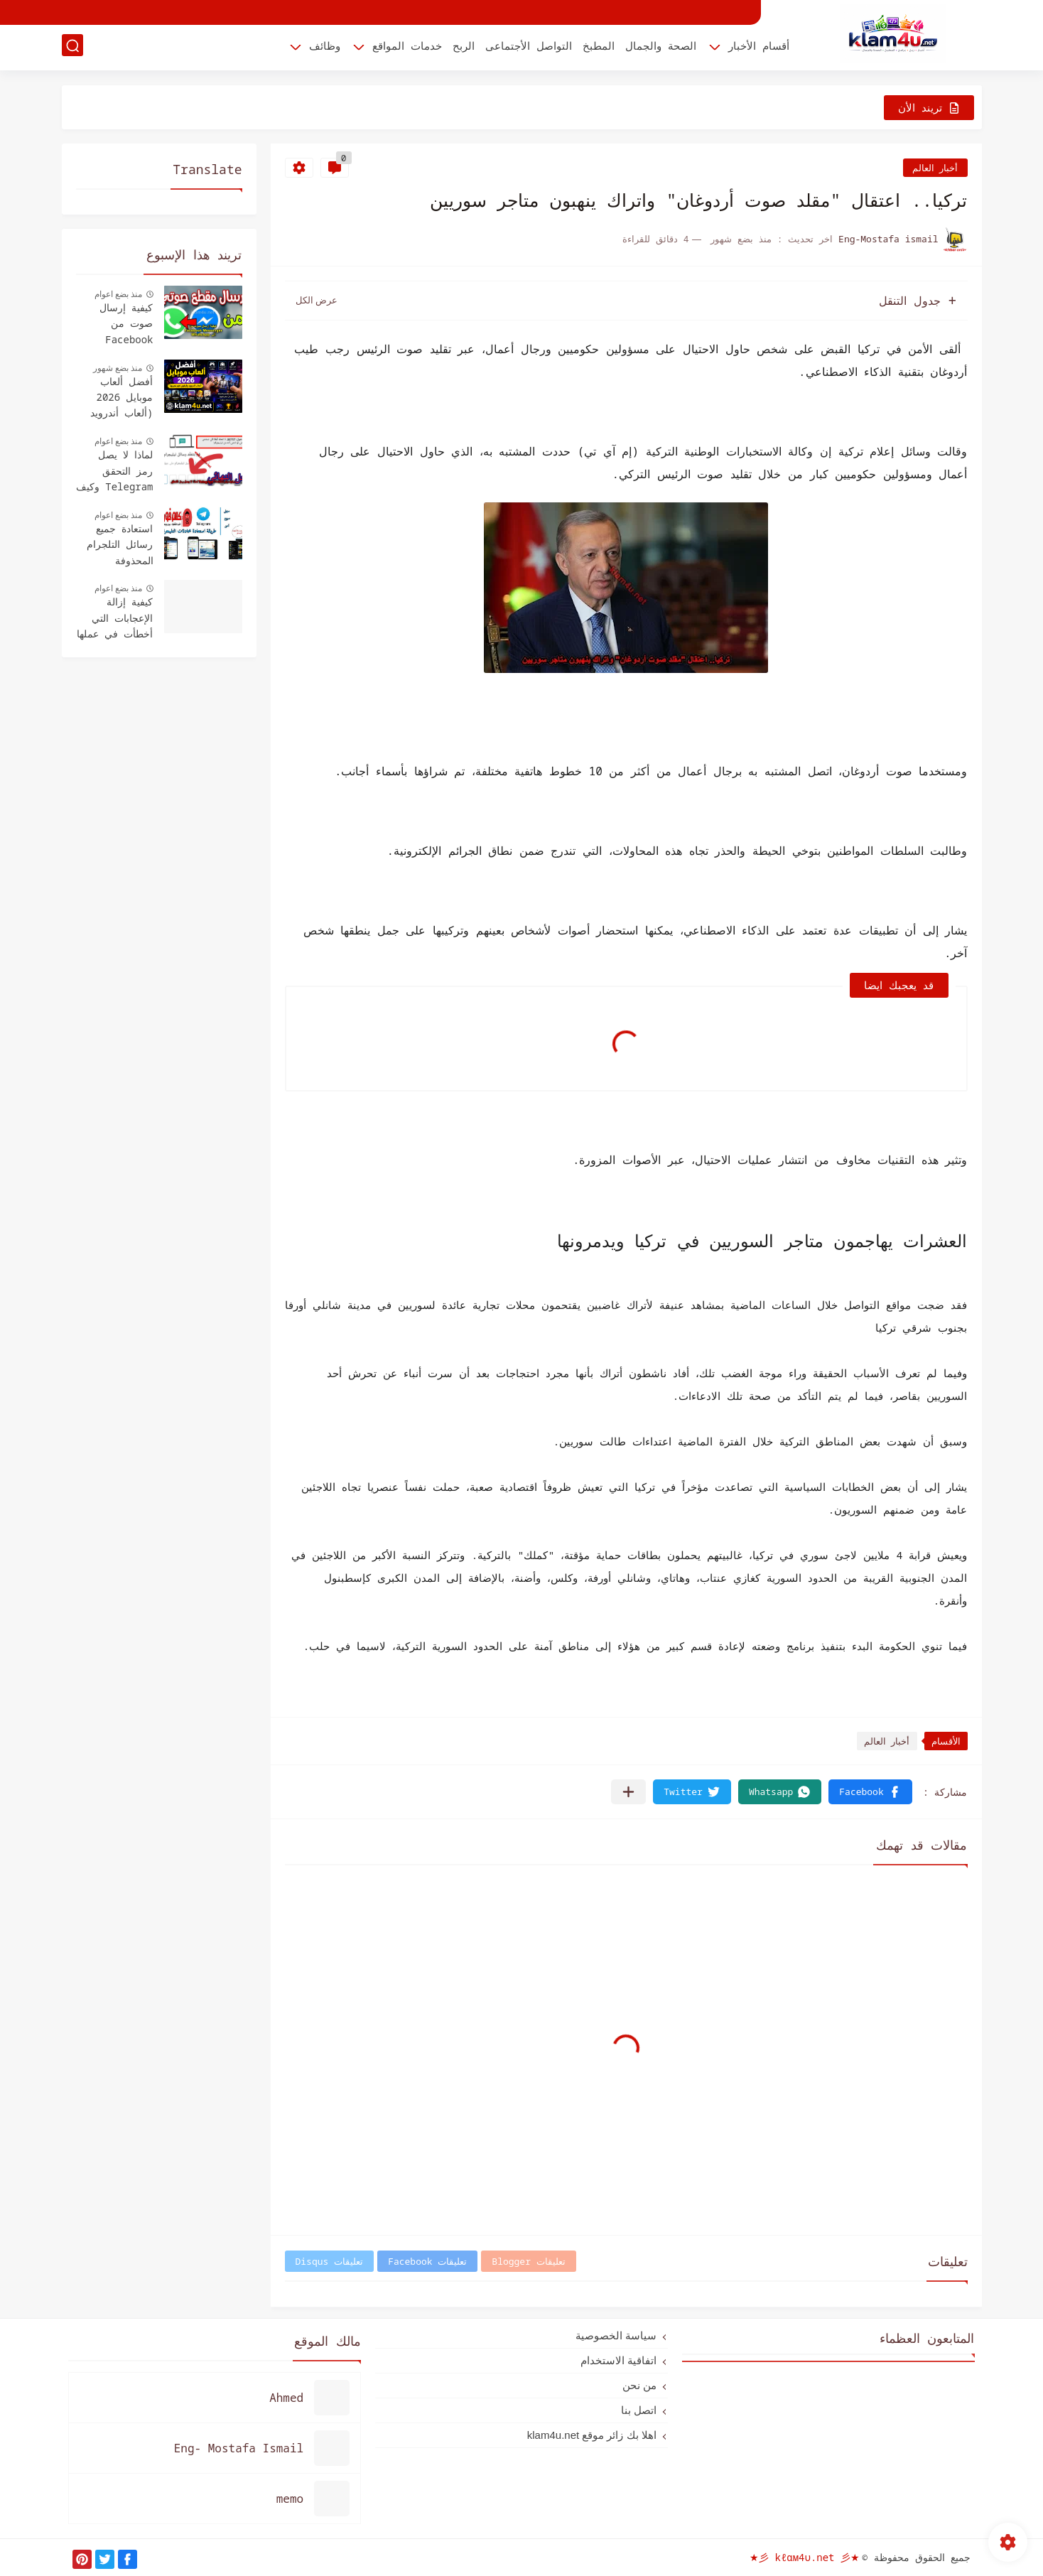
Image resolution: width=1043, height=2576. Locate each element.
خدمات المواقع (407, 47)
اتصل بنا (638, 2410)
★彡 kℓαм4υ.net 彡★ (805, 2557)
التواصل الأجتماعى (528, 47)
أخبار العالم (935, 167)
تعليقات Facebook (427, 2261)
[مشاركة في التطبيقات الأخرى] (628, 1791)
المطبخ (599, 47)
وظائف (324, 47)
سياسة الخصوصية (615, 2335)
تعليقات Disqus (330, 2261)
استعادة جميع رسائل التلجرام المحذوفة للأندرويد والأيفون (116, 546)
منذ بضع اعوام (118, 294)
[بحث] (72, 47)
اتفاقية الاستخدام (618, 2360)
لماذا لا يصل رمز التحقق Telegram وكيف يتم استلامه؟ (114, 472)
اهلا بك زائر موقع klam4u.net (591, 2435)
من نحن (639, 2385)
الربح (464, 47)
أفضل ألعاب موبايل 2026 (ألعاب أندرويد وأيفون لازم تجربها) (121, 398)
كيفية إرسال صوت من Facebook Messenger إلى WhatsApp (116, 325)
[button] (870, 1791)
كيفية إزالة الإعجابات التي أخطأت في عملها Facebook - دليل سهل (115, 619)
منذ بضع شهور (118, 368)
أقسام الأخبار (758, 47)
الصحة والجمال (660, 47)
